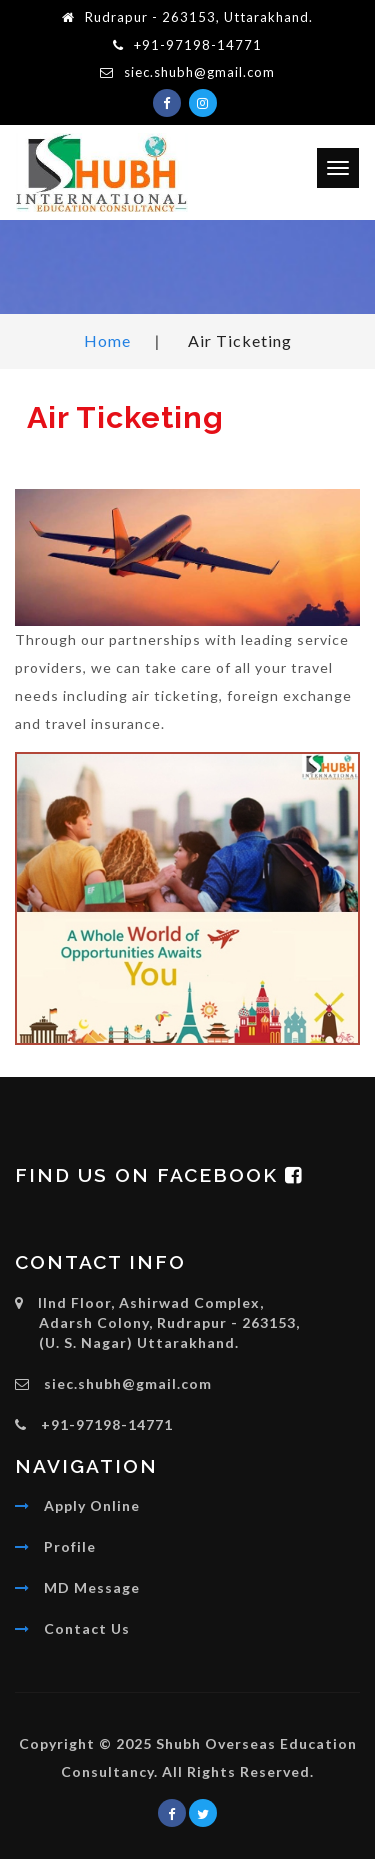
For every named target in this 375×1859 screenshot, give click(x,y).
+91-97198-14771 (198, 45)
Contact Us (87, 1628)
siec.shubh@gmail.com (199, 72)
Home (107, 340)
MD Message (92, 1587)
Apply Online (92, 1505)
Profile (70, 1546)
